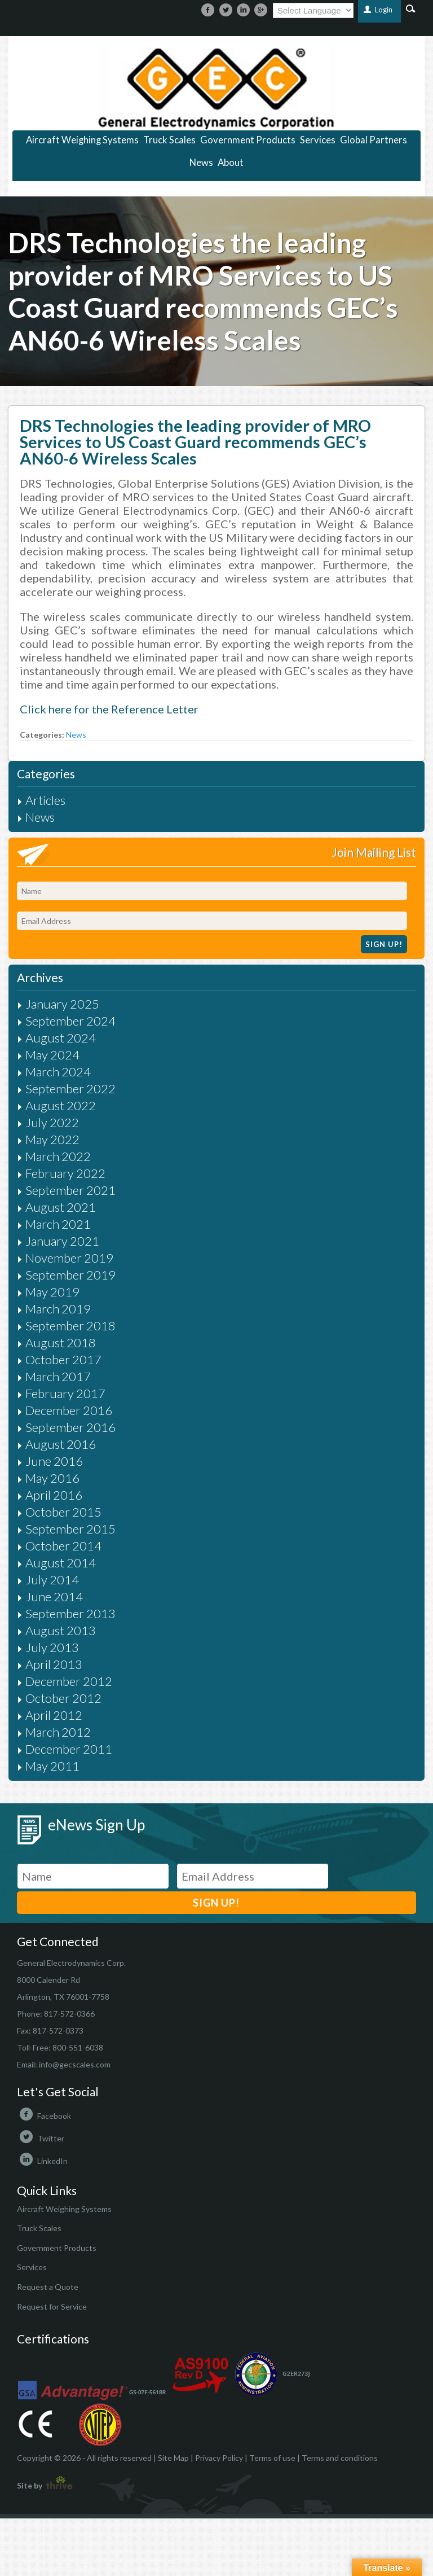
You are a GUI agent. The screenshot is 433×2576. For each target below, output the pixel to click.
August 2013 (60, 1630)
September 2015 (70, 1528)
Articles (45, 800)
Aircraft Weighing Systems (82, 140)
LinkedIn (42, 2161)
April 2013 (53, 1664)
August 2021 (60, 1207)
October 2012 (63, 1698)
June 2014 (54, 1596)
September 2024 (70, 1020)
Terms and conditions (340, 2458)
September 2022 (70, 1088)
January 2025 (62, 1003)
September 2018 (70, 1325)
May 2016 (52, 1478)
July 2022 (52, 1122)
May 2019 (52, 1291)
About (231, 162)
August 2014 (60, 1562)
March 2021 (58, 1224)
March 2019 (58, 1308)
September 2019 (70, 1274)
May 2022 (52, 1139)
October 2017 (63, 1359)
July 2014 (52, 1579)
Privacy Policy (219, 2458)
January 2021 (62, 1240)
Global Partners (373, 140)
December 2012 (68, 1681)
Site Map (173, 2458)
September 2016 (70, 1427)
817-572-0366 (69, 2013)
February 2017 (65, 1393)
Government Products (247, 140)
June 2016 (54, 1461)
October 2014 (63, 1545)
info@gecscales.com (75, 2064)
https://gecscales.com (216, 88)
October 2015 (63, 1511)
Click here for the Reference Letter (109, 709)
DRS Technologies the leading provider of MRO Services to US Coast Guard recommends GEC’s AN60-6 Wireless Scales (195, 441)
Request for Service (52, 2306)
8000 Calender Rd (48, 1979)
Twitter (40, 2138)
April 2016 (53, 1494)
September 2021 (70, 1190)
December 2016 (68, 1410)
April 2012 (53, 1715)
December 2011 (68, 1748)
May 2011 (52, 1765)
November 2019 (69, 1257)
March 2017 (58, 1376)
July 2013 (52, 1647)
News (201, 162)
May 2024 (52, 1054)
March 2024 (58, 1071)
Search (410, 8)
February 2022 (65, 1173)
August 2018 (60, 1342)
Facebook (44, 2116)
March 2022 (58, 1156)
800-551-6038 (77, 2047)
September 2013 (70, 1613)
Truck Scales (169, 140)
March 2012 (58, 1732)
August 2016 (60, 1444)
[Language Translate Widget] (313, 10)
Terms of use (272, 2458)
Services (317, 140)
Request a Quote (47, 2287)
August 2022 (60, 1105)
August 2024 (60, 1037)
